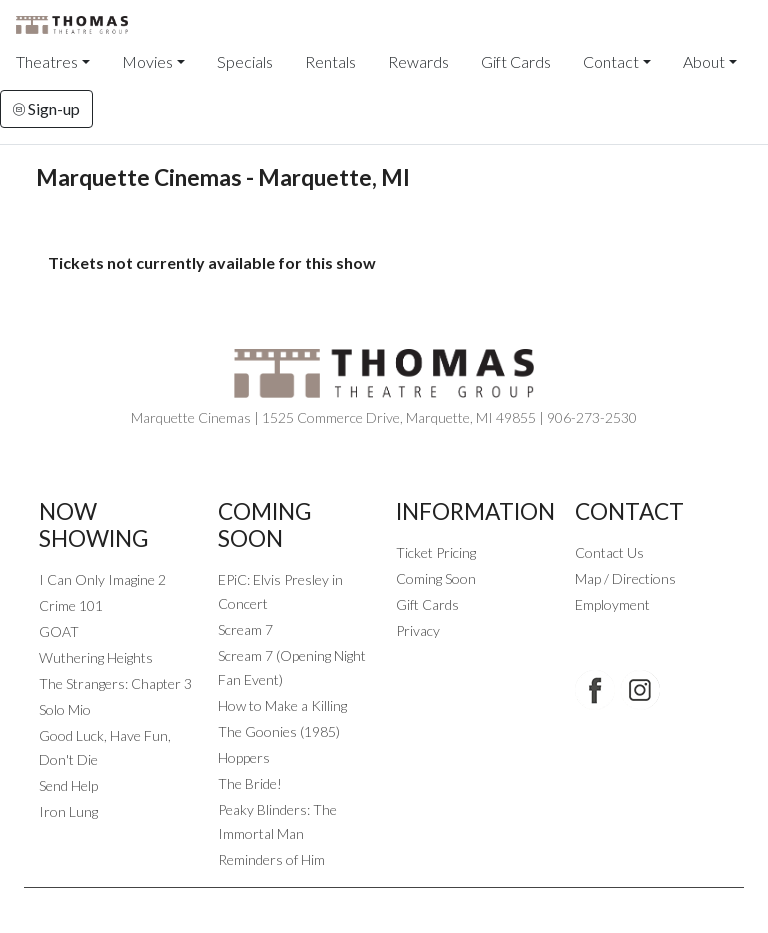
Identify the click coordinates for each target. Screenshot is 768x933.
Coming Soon (436, 578)
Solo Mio (65, 709)
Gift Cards (516, 61)
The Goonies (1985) (279, 731)
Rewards (418, 61)
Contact (611, 61)
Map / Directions (625, 578)
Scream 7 (245, 629)
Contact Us (609, 552)
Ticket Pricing (436, 552)
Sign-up (46, 108)
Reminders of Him (271, 859)
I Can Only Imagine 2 (102, 579)
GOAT (59, 631)
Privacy (418, 630)
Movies (147, 61)
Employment (612, 604)
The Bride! (250, 783)
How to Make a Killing (282, 705)
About (704, 61)
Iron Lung (68, 811)
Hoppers (244, 757)
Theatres (47, 61)
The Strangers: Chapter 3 (115, 683)
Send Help (68, 785)
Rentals (330, 61)
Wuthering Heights (96, 657)
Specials (245, 61)
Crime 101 (71, 605)
